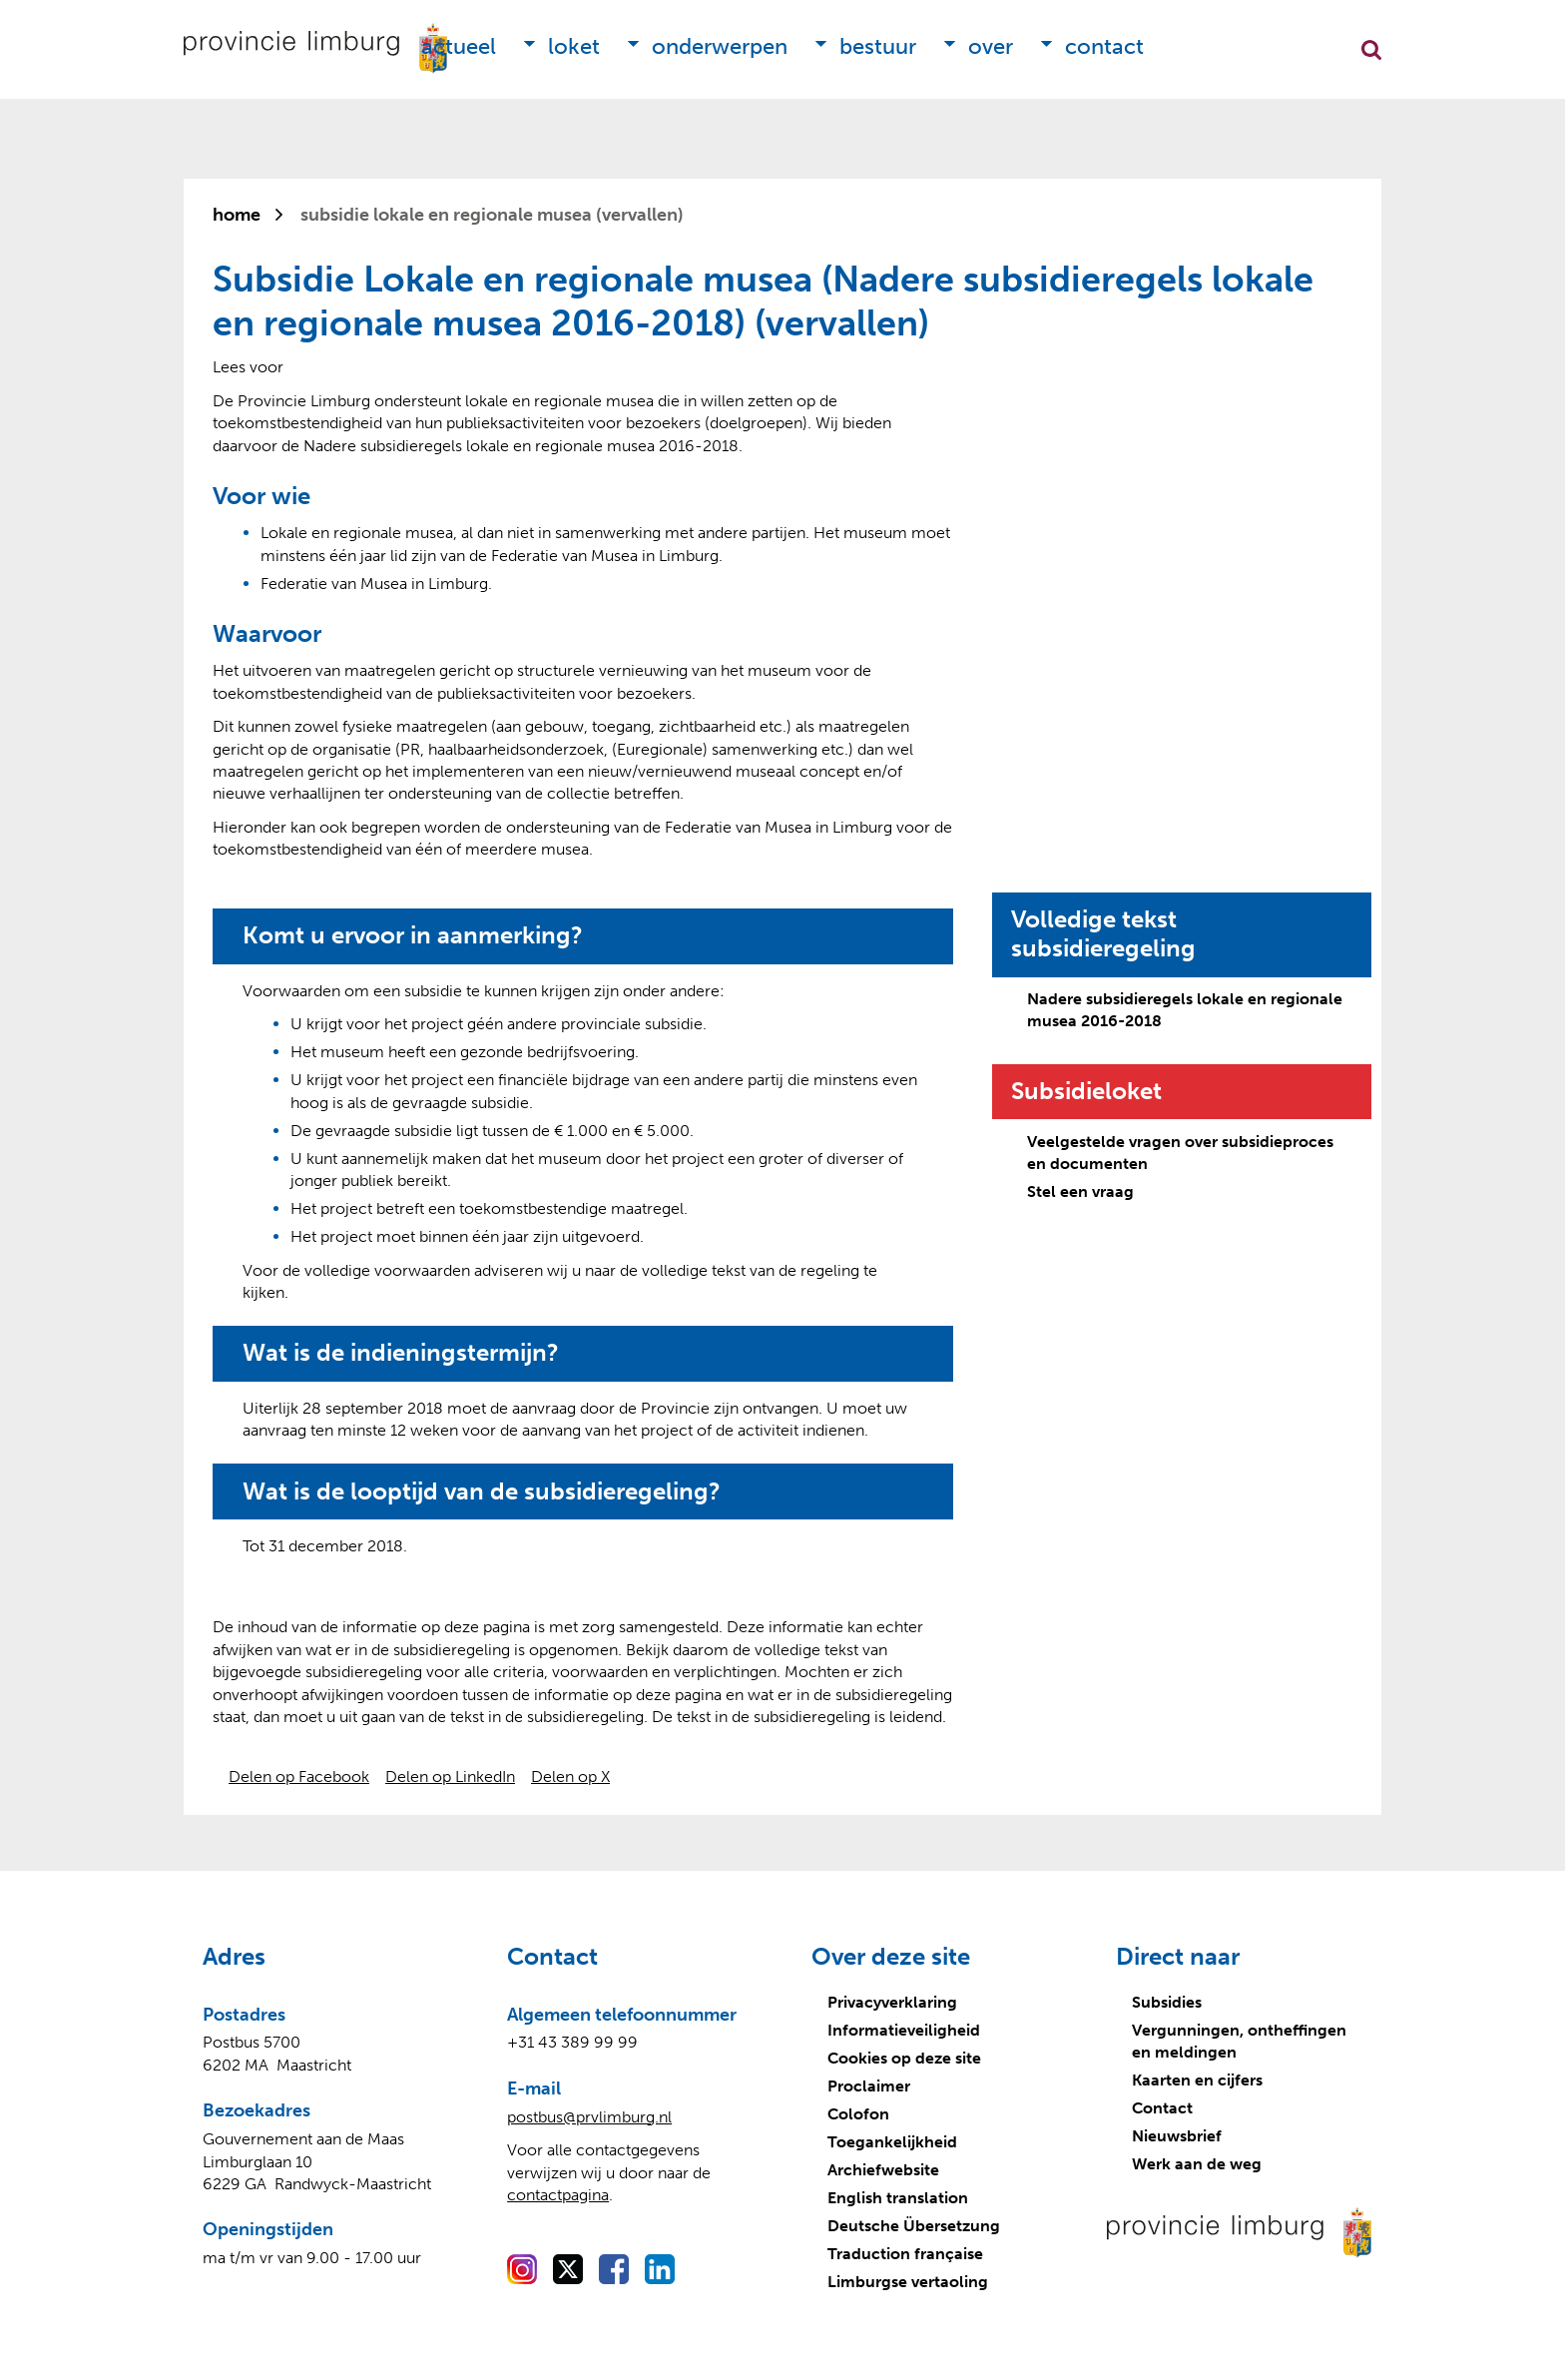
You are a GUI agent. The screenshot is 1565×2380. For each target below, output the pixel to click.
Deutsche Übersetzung (913, 2225)
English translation (897, 2197)
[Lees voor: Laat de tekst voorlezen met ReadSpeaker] (248, 366)
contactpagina (558, 2194)
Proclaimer (868, 2086)
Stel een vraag (1080, 1191)
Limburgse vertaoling (907, 2281)
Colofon (858, 2113)
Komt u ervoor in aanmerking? (413, 935)
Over (990, 46)
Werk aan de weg (1197, 2163)
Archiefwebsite (883, 2169)
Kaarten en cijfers (1197, 2080)
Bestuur (877, 46)
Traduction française (905, 2253)
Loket (574, 46)
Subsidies (1167, 2002)
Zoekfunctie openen (1371, 50)
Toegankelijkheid (892, 2141)
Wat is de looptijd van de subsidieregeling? (482, 1491)
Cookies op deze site (904, 2058)
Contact (1104, 46)
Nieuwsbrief (1177, 2135)
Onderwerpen (719, 46)
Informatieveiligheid (903, 2030)
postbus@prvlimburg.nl (589, 2116)
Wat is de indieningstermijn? (401, 1353)
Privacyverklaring (892, 2002)
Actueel (458, 46)
